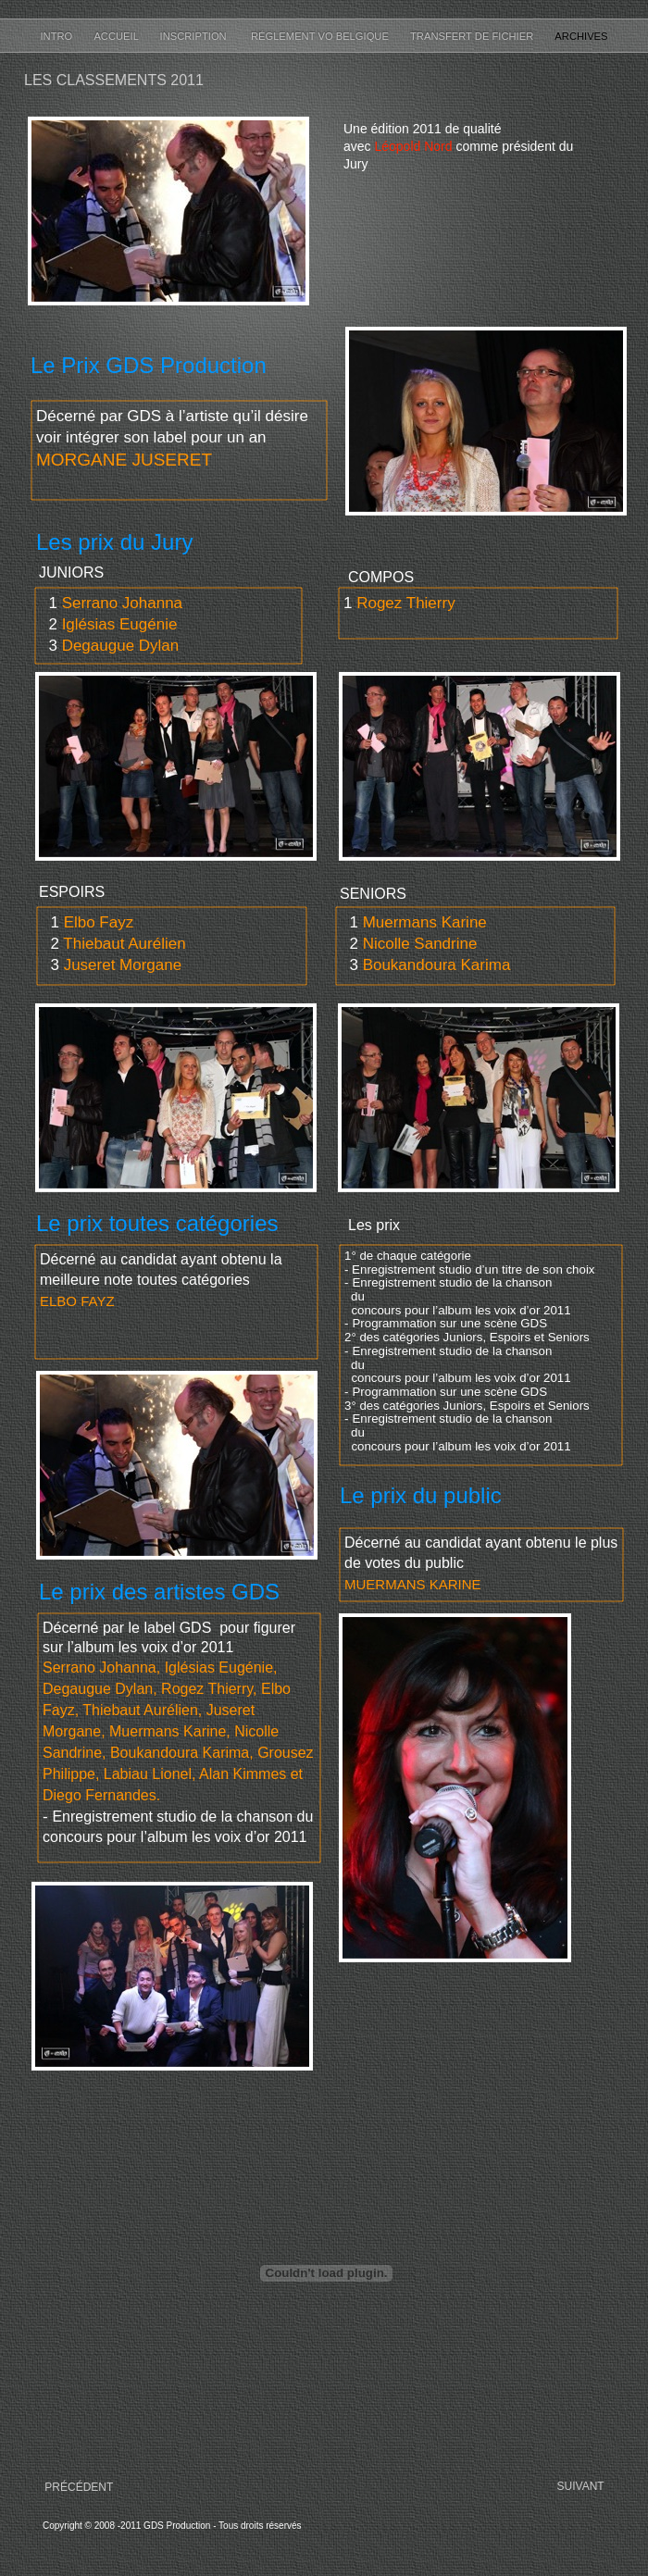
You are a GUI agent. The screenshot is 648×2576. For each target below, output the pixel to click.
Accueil (117, 36)
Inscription (196, 36)
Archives (581, 36)
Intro (57, 36)
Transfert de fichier (473, 36)
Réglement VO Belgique (321, 36)
